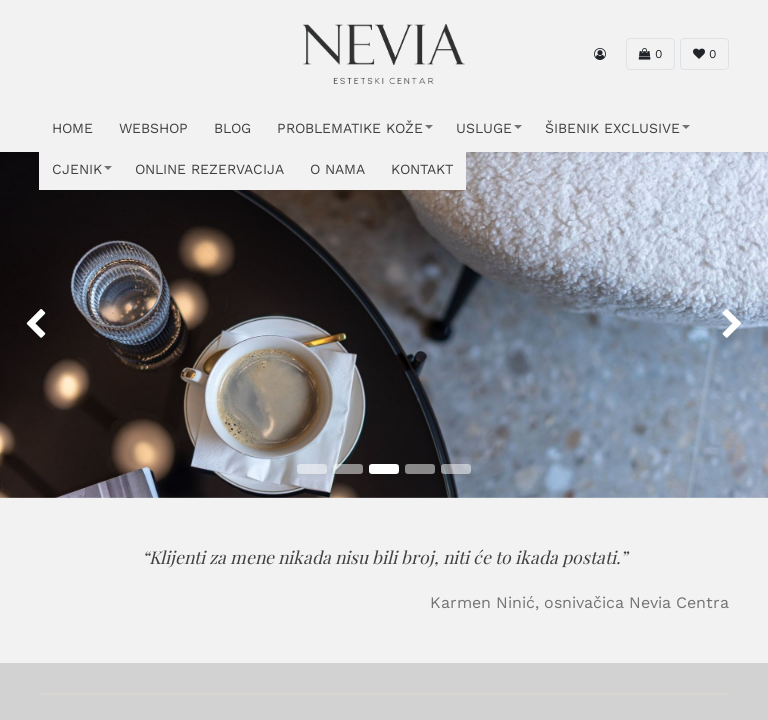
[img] (30, 325)
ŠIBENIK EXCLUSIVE (612, 128)
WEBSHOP (153, 128)
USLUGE (484, 128)
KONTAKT (422, 169)
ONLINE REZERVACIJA (209, 169)
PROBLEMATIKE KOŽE (350, 128)
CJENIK (77, 169)
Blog (232, 128)
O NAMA (337, 169)
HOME (72, 128)
